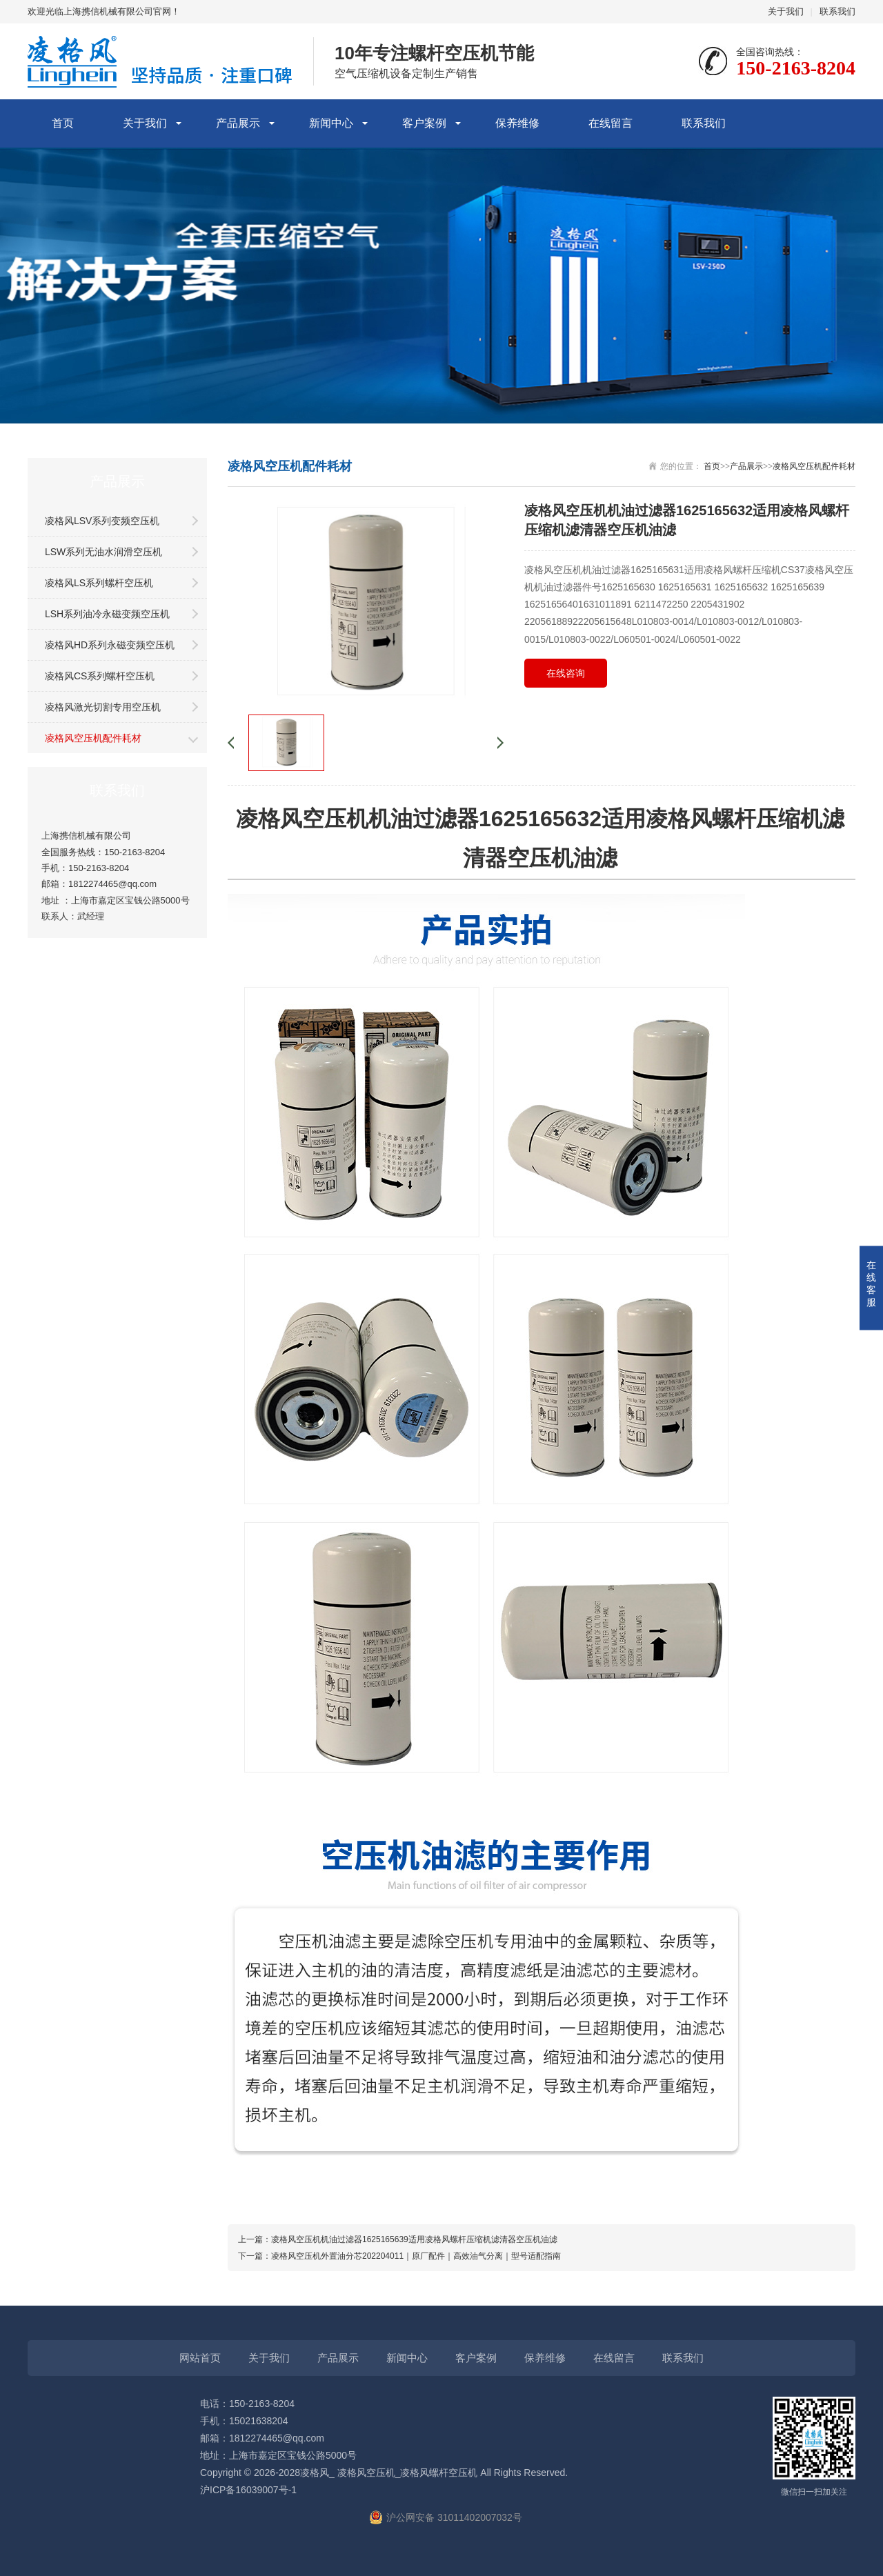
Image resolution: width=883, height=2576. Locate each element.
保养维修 (517, 123)
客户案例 (424, 123)
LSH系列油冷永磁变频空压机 (107, 613)
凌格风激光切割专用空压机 (103, 706)
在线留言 (610, 123)
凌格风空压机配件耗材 (93, 737)
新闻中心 (331, 123)
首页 (63, 123)
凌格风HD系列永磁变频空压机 (110, 644)
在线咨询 (565, 673)
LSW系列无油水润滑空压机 (103, 551)
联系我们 (837, 11)
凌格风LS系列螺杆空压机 (99, 582)
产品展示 (238, 123)
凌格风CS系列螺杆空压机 (100, 675)
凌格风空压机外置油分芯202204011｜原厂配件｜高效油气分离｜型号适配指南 (416, 2256)
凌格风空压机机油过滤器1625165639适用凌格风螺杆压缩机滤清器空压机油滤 (414, 2239)
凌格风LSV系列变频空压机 (102, 520)
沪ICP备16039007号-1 (248, 2489)
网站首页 (200, 2358)
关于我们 (786, 11)
